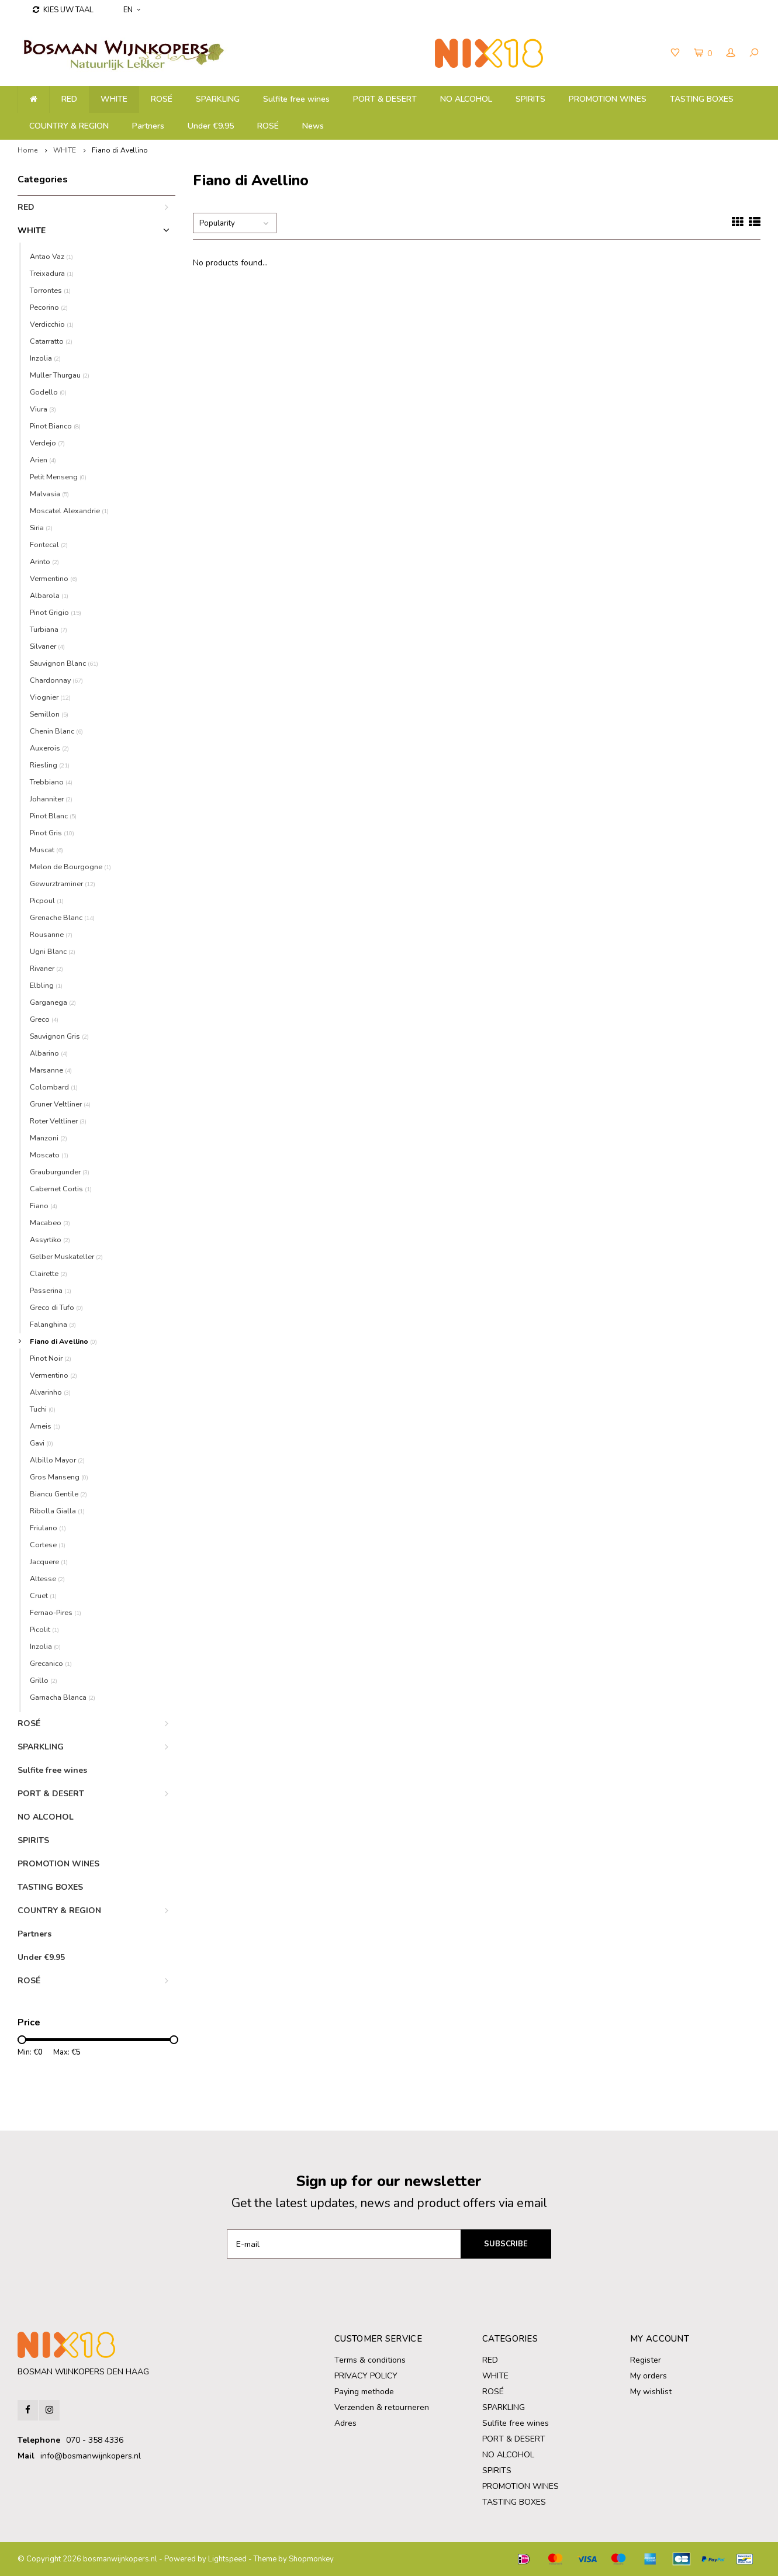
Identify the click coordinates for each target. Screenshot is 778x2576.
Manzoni (48, 1138)
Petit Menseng (58, 477)
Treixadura (52, 273)
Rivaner (46, 968)
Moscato (49, 1155)
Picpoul (47, 900)
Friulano (48, 1528)
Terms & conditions (370, 2360)
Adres (345, 2423)
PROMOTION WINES (607, 99)
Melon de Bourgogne (70, 867)
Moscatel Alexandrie (69, 511)
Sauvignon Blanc (64, 663)
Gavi (41, 1443)
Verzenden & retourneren (381, 2407)
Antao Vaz (51, 256)
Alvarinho (50, 1392)
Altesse (47, 1578)
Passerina (50, 1290)
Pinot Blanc (53, 816)
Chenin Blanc (56, 731)
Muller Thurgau (59, 375)
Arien (43, 460)
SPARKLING (218, 99)
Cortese (47, 1545)
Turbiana (48, 629)
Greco (44, 1019)
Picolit (44, 1629)
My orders (648, 2375)
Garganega (53, 1002)
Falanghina (53, 1324)
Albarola (49, 595)
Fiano (43, 1206)
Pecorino (49, 307)
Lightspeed (227, 2559)
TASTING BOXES (702, 99)
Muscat (46, 850)
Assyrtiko (50, 1239)
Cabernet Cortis (61, 1189)
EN (131, 10)
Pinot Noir (50, 1358)
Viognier (50, 697)
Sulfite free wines (296, 99)
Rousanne (51, 934)
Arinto (44, 561)
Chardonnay (56, 680)
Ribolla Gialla (57, 1511)
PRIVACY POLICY (365, 2375)
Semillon (49, 714)
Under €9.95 (211, 126)
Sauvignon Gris (59, 1036)
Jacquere (49, 1562)
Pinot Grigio (55, 612)
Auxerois (49, 748)
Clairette (48, 1273)
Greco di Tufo (56, 1307)
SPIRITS (530, 99)
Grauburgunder (59, 1172)
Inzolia (45, 358)
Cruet (43, 1595)
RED (69, 99)
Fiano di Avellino (120, 150)
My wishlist (651, 2391)
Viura (43, 409)
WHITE (114, 99)
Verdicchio (52, 324)
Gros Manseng (59, 1477)
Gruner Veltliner (60, 1104)
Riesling (50, 765)
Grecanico (51, 1663)
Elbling (46, 985)
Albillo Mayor (57, 1460)
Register (645, 2360)
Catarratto (51, 341)
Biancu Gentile (58, 1494)
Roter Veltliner (58, 1121)
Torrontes (50, 290)
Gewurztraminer (62, 883)
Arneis (45, 1426)
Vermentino (53, 578)
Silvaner (47, 646)
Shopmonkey (311, 2559)
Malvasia (49, 494)
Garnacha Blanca (62, 1697)
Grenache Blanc (62, 917)
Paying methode (364, 2391)
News (313, 126)
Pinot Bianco (55, 426)
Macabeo (50, 1223)
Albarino (49, 1053)
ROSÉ (268, 126)
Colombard (54, 1087)
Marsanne (51, 1070)
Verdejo (47, 443)
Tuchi (43, 1409)
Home (27, 150)
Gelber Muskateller (66, 1256)
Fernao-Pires (55, 1612)
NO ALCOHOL (466, 99)
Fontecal (49, 544)
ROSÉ (161, 99)
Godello (48, 392)
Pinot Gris (52, 833)
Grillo (43, 1680)
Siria (41, 528)
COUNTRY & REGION (69, 126)
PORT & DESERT (385, 99)
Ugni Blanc (52, 951)
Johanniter (51, 799)
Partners (148, 126)
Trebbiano (51, 782)
